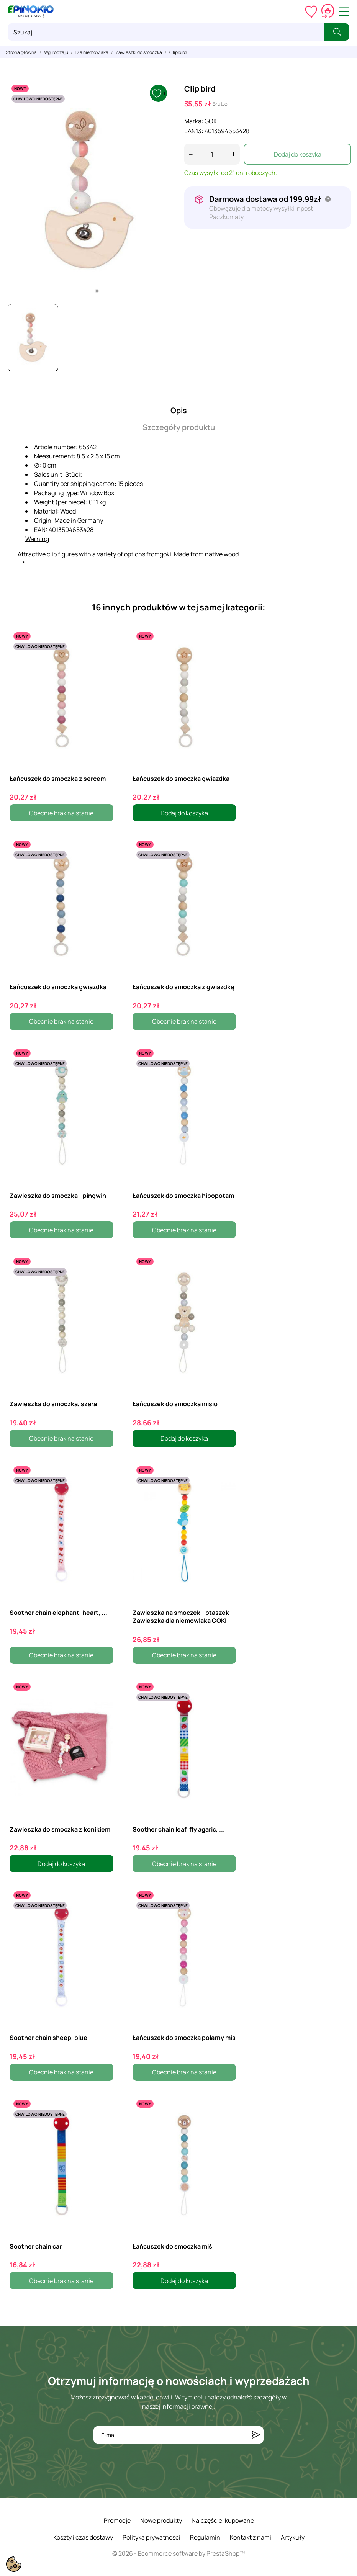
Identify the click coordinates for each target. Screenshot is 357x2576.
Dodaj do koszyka (297, 154)
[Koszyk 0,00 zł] (327, 11)
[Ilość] (212, 154)
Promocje (117, 2520)
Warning (37, 539)
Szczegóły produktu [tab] (178, 427)
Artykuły (293, 2537)
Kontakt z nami (250, 2537)
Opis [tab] (178, 410)
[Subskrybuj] (256, 2434)
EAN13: (193, 131)
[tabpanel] (89, 189)
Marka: (193, 121)
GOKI (212, 121)
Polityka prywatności (151, 2537)
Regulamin (205, 2537)
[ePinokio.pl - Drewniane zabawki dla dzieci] (31, 11)
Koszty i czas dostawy (83, 2537)
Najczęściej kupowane (223, 2520)
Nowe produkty (161, 2520)
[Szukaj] (166, 32)
